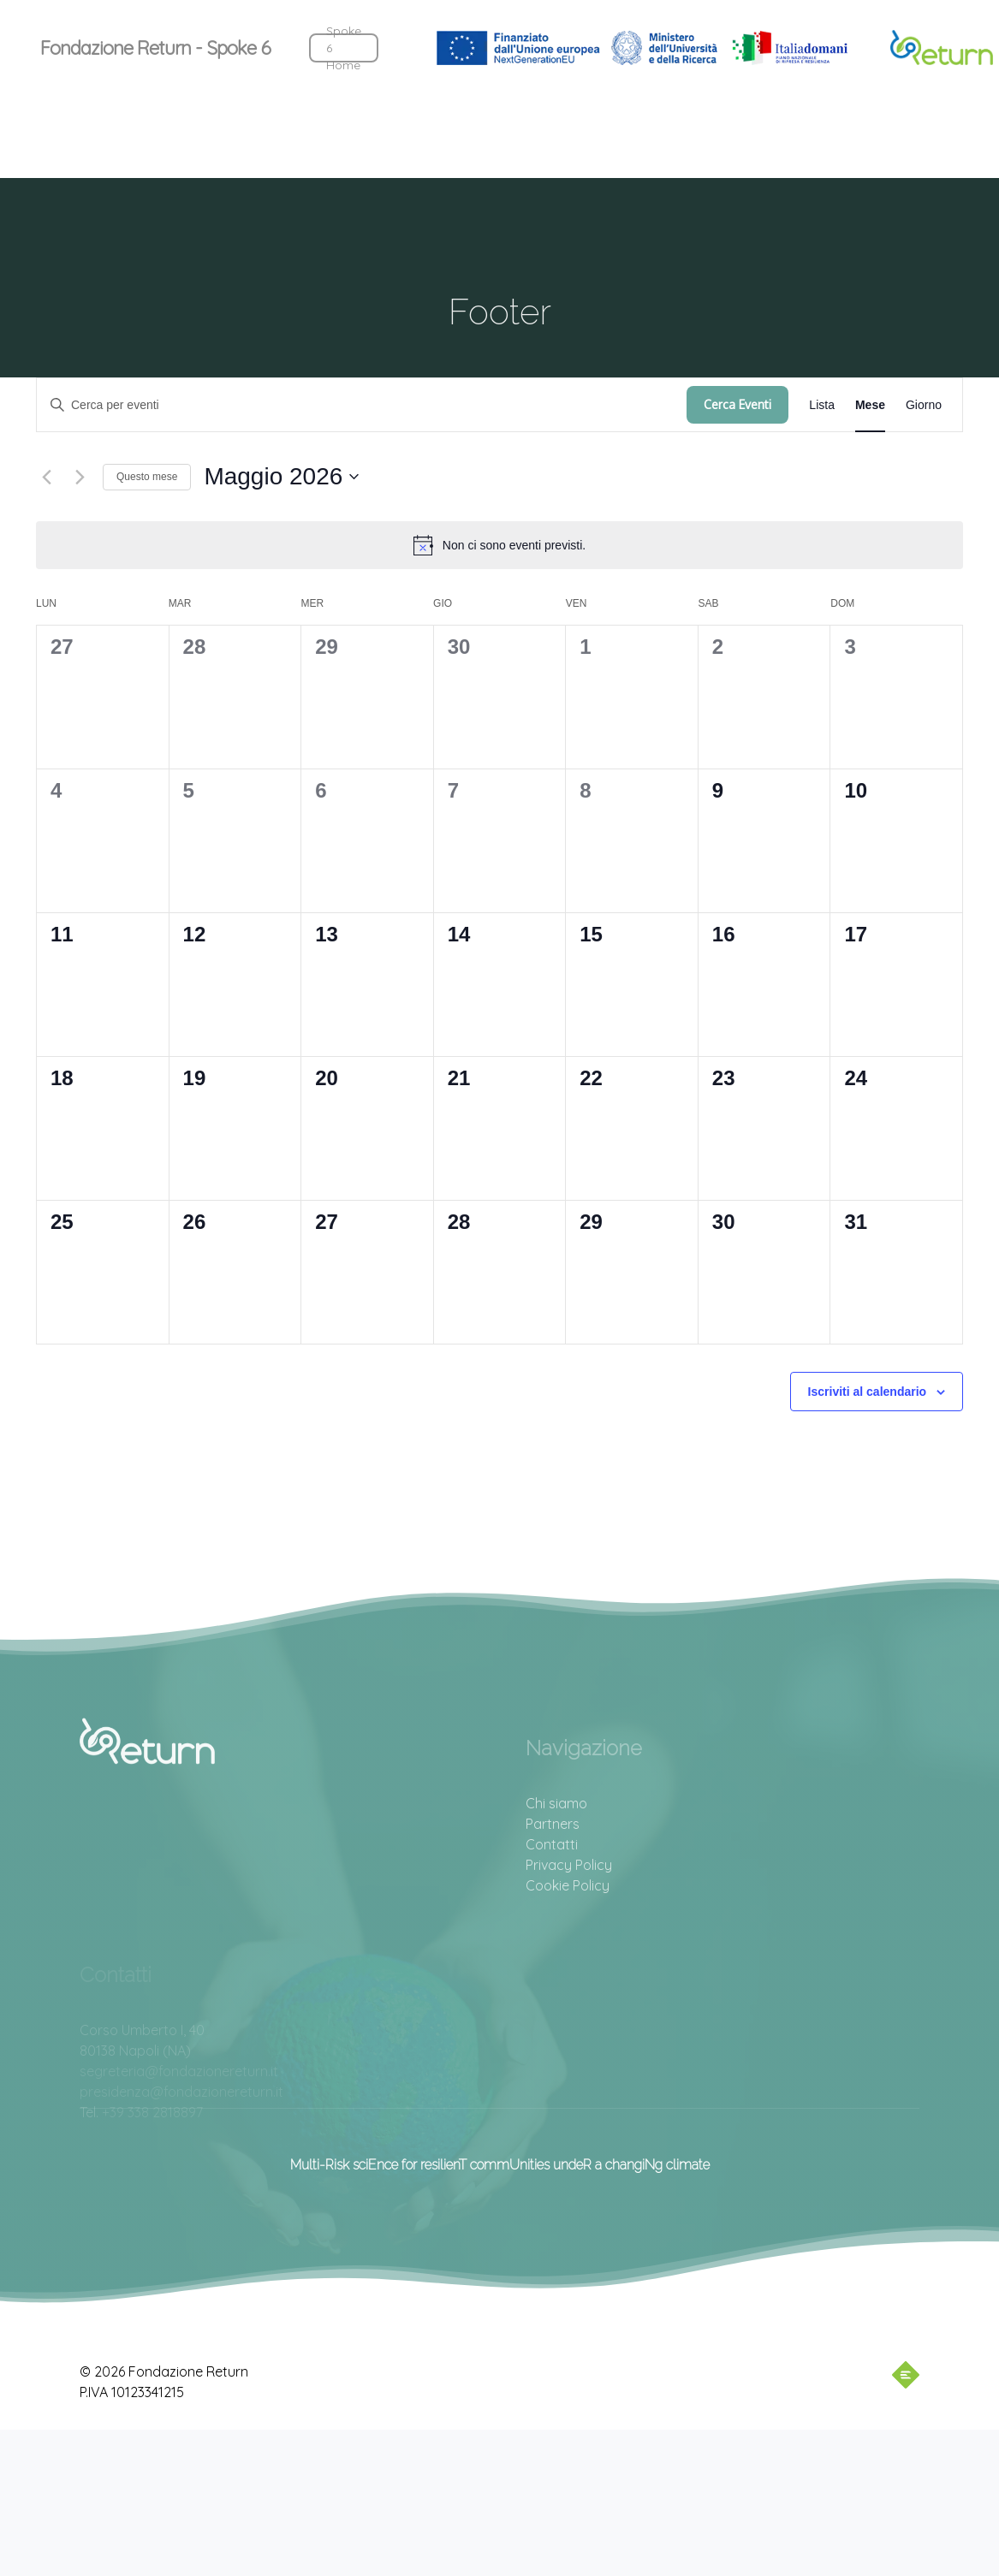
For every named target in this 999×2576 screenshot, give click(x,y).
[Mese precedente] (46, 476)
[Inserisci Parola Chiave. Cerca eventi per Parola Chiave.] (362, 405)
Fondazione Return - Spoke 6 (155, 48)
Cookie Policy (568, 1940)
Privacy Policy (569, 1919)
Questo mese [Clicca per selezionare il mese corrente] (146, 477)
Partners (553, 1878)
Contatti (552, 1899)
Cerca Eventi (737, 404)
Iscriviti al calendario (867, 1391)
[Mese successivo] (79, 476)
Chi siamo (556, 1858)
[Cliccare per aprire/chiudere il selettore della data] (281, 477)
